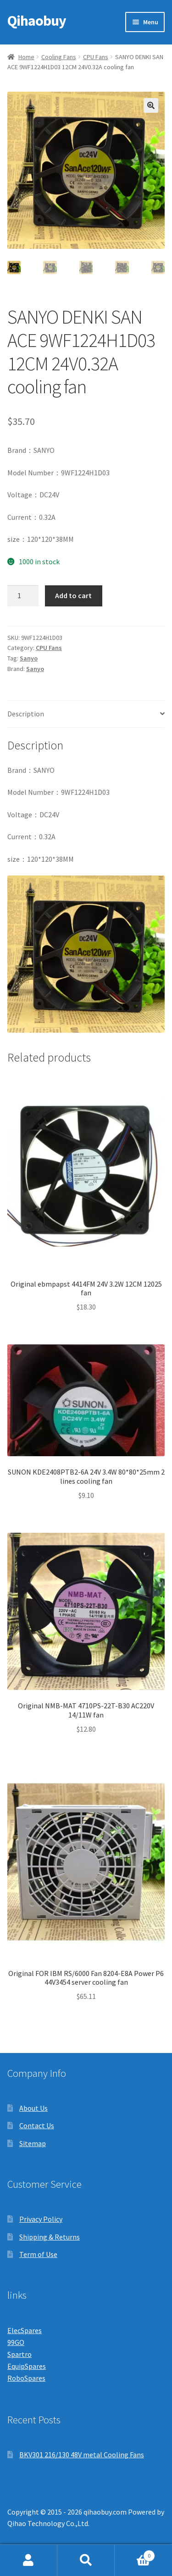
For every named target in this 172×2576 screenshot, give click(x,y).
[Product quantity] (23, 595)
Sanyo (29, 658)
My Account (28, 2560)
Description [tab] (25, 713)
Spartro (19, 2354)
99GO (15, 2342)
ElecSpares (24, 2330)
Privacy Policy (40, 2219)
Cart (135, 2554)
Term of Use (38, 2254)
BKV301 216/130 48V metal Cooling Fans (81, 2454)
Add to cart (73, 595)
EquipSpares (26, 2366)
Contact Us (36, 2125)
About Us (33, 2108)
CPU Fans (95, 57)
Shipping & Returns (49, 2236)
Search (86, 2560)
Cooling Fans (58, 57)
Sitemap (32, 2143)
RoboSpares (26, 2378)
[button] (151, 105)
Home (26, 57)
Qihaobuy (36, 20)
